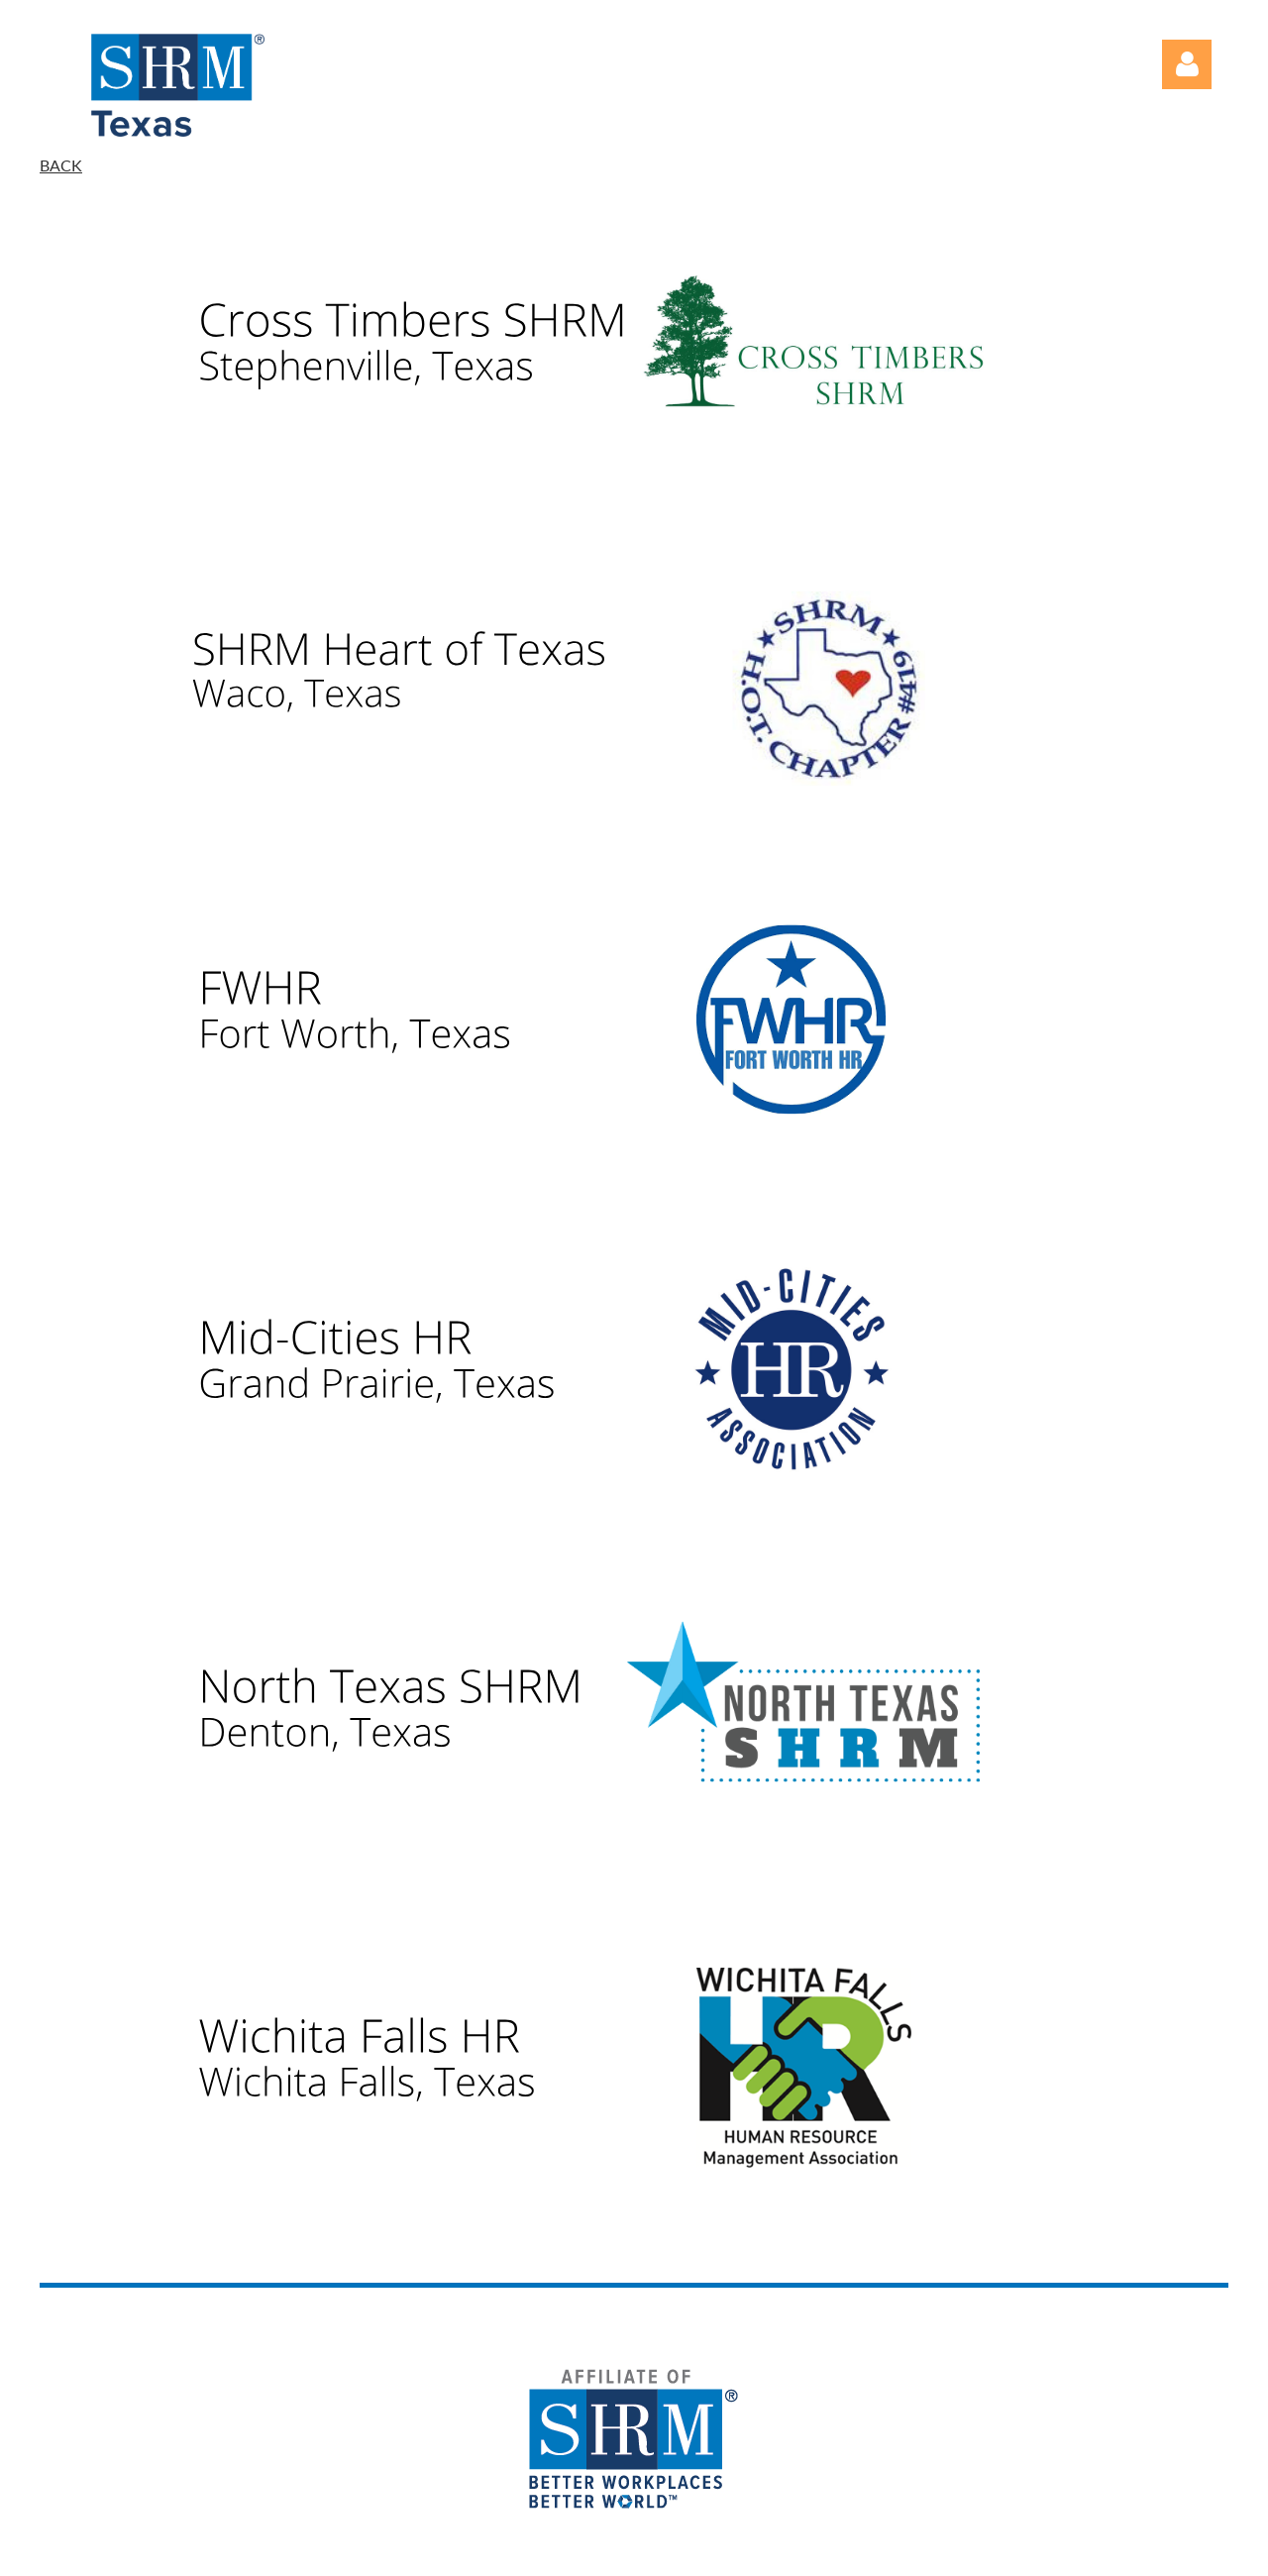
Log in (1187, 64)
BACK (61, 165)
